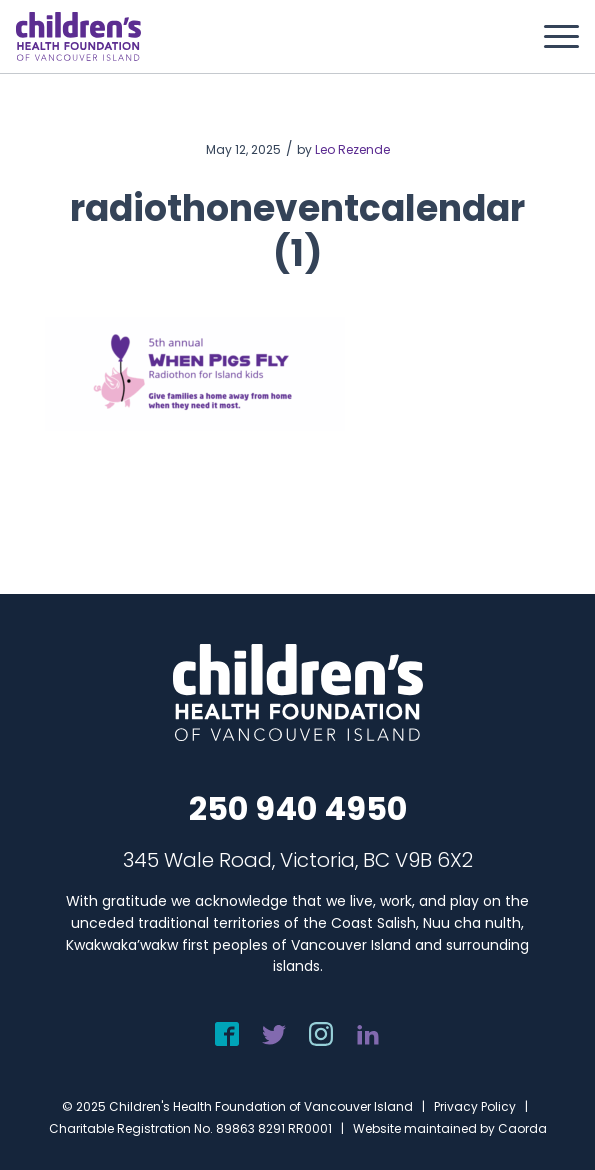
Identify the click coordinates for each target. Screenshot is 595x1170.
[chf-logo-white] (78, 36)
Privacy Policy (475, 1106)
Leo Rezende (352, 149)
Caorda (522, 1128)
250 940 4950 (298, 808)
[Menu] (551, 37)
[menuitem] (551, 37)
